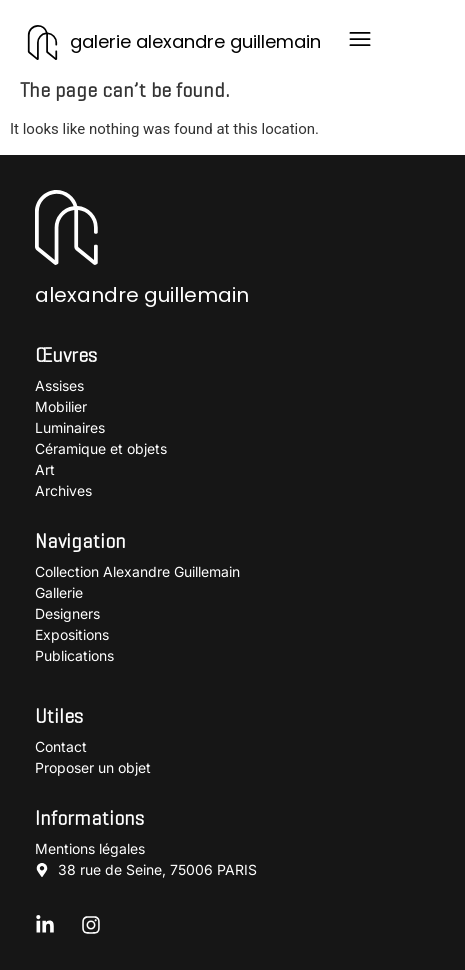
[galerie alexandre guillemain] (42, 42)
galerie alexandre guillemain (195, 41)
